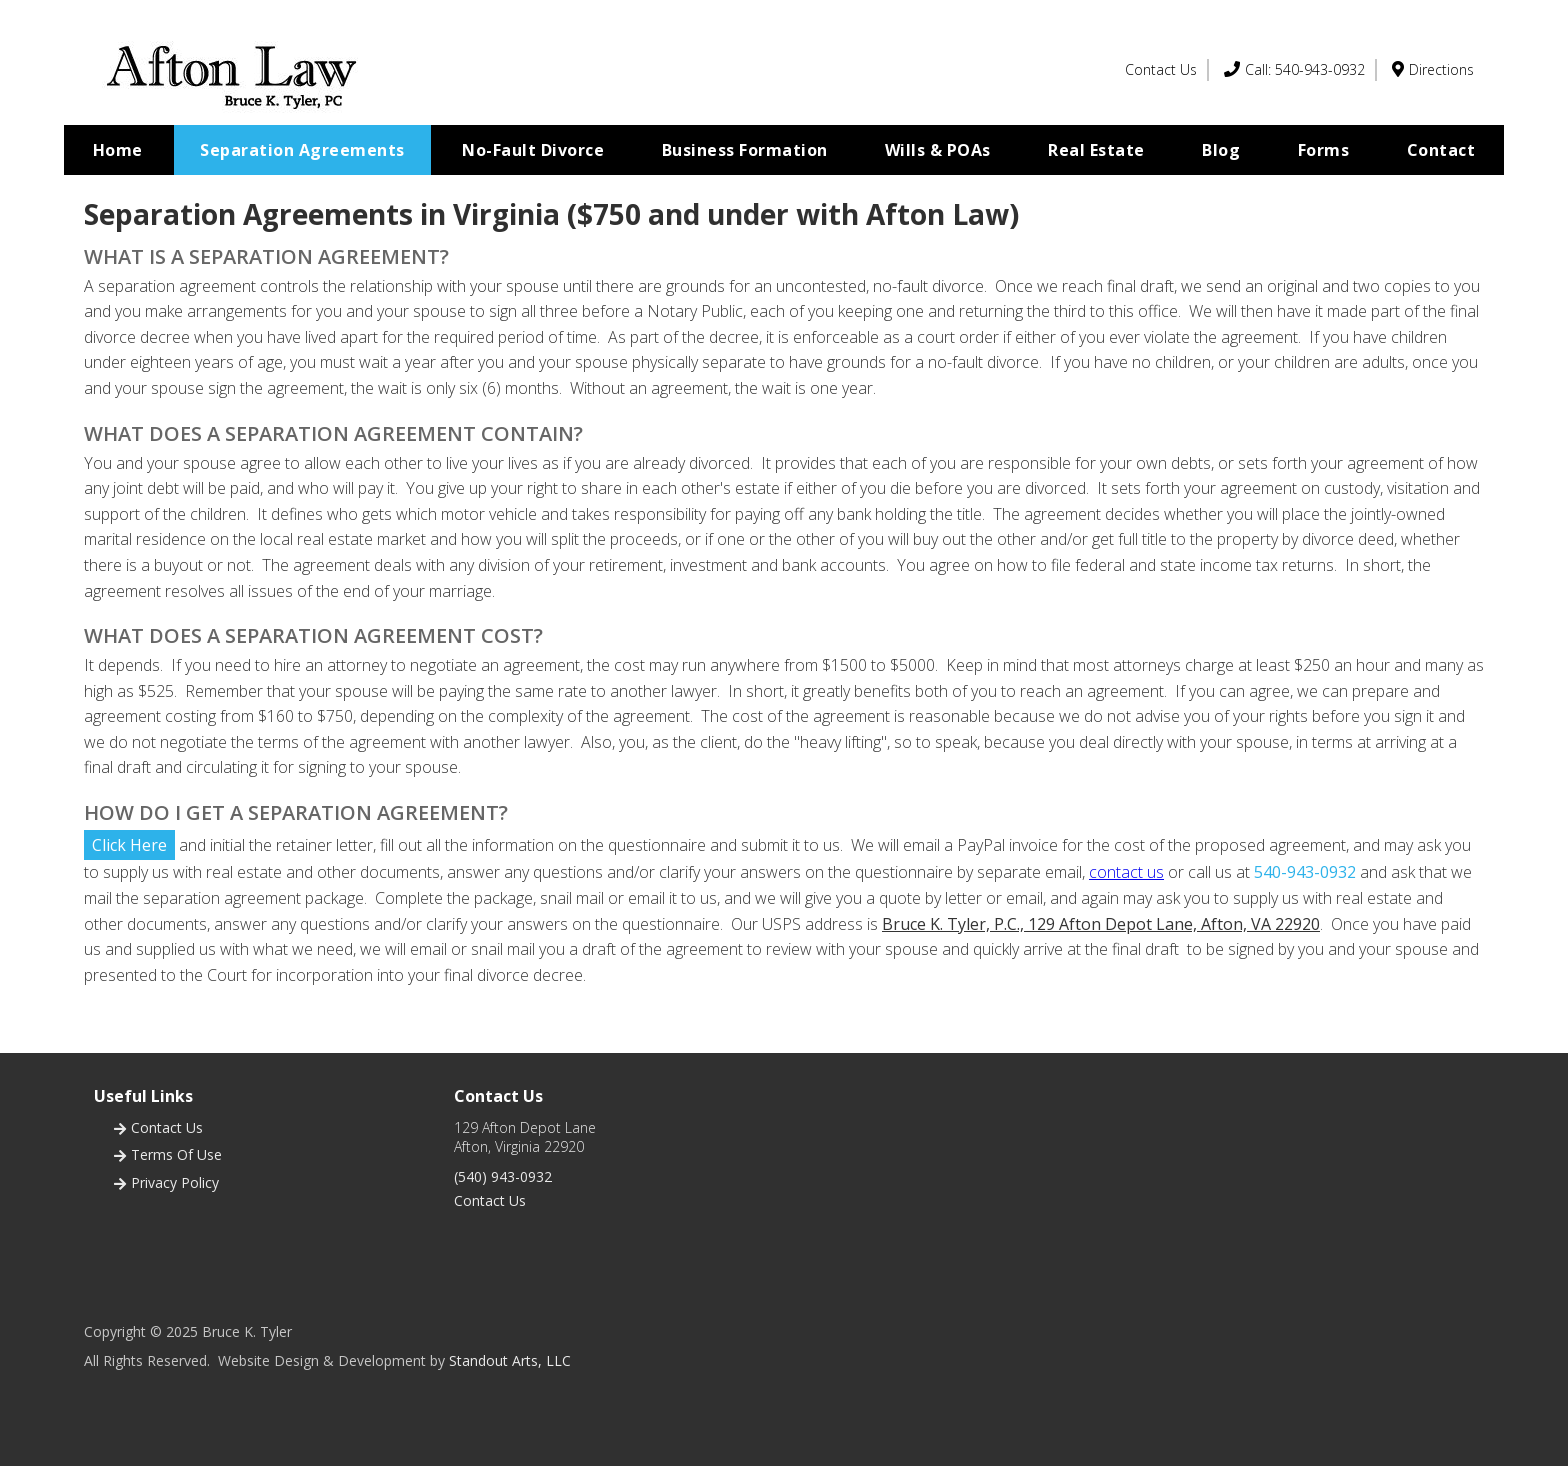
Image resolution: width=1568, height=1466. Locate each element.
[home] (233, 70)
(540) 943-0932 (503, 1176)
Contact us (167, 1127)
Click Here (129, 845)
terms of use (176, 1154)
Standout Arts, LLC (510, 1360)
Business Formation (745, 150)
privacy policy (175, 1182)
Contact (1441, 150)
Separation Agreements (302, 150)
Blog (1221, 150)
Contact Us (490, 1200)
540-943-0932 (1305, 872)
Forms (1324, 150)
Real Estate (1096, 150)
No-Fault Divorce (533, 150)
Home (118, 150)
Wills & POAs (938, 150)
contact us (1126, 872)
